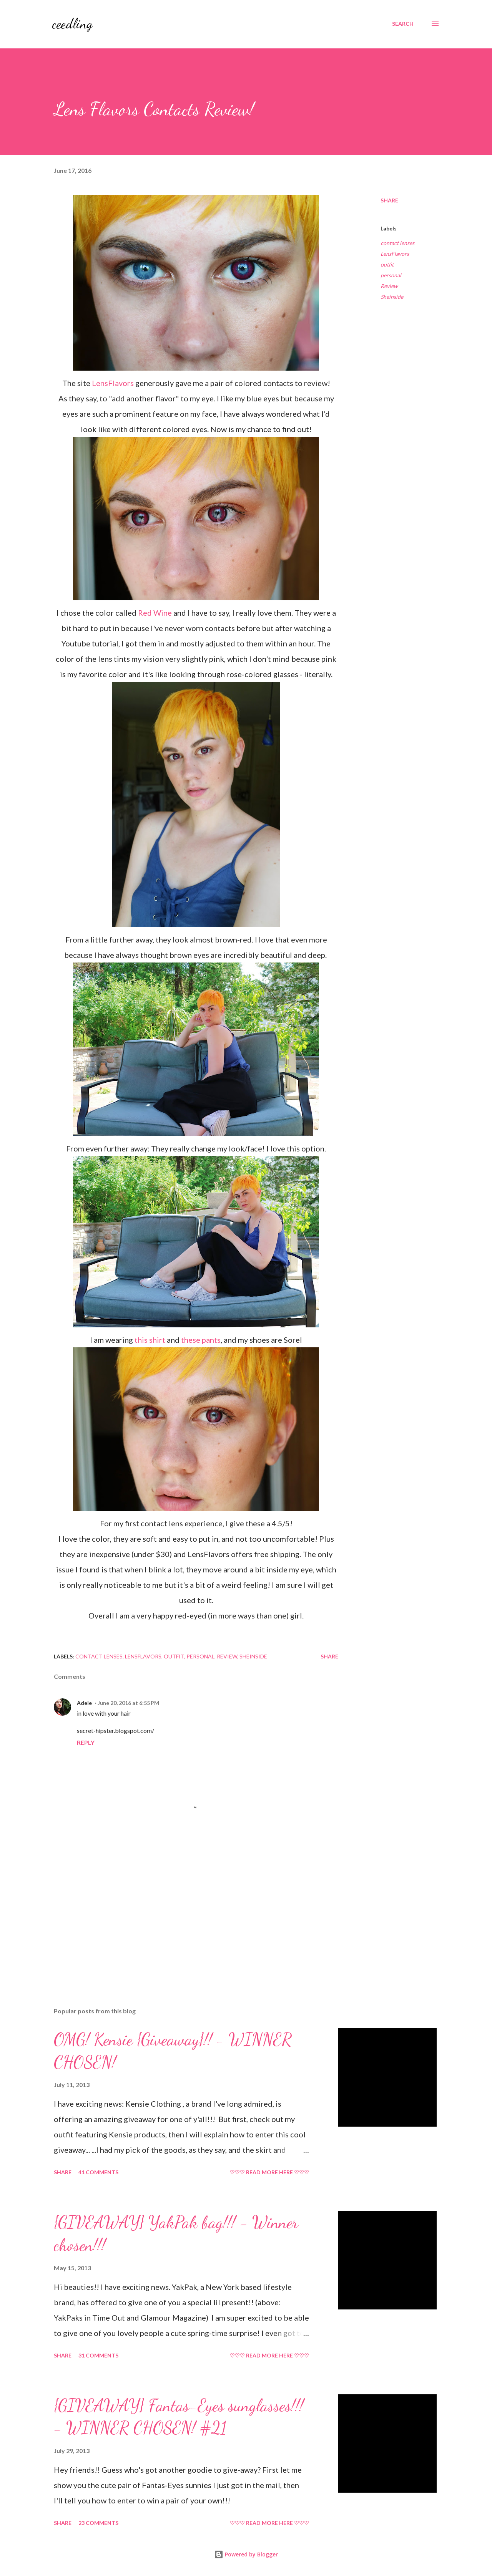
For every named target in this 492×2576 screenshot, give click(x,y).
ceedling (72, 23)
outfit (387, 264)
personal (391, 275)
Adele (84, 1703)
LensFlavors (113, 383)
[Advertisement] (184, 1911)
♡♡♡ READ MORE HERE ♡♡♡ (269, 2172)
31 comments (98, 2355)
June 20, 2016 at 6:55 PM (128, 1703)
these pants (201, 1339)
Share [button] (389, 200)
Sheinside (392, 296)
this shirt (150, 1339)
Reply (86, 1742)
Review (389, 286)
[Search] (403, 24)
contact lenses (397, 243)
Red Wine (155, 612)
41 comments (98, 2172)
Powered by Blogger (246, 2554)
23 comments (98, 2523)
